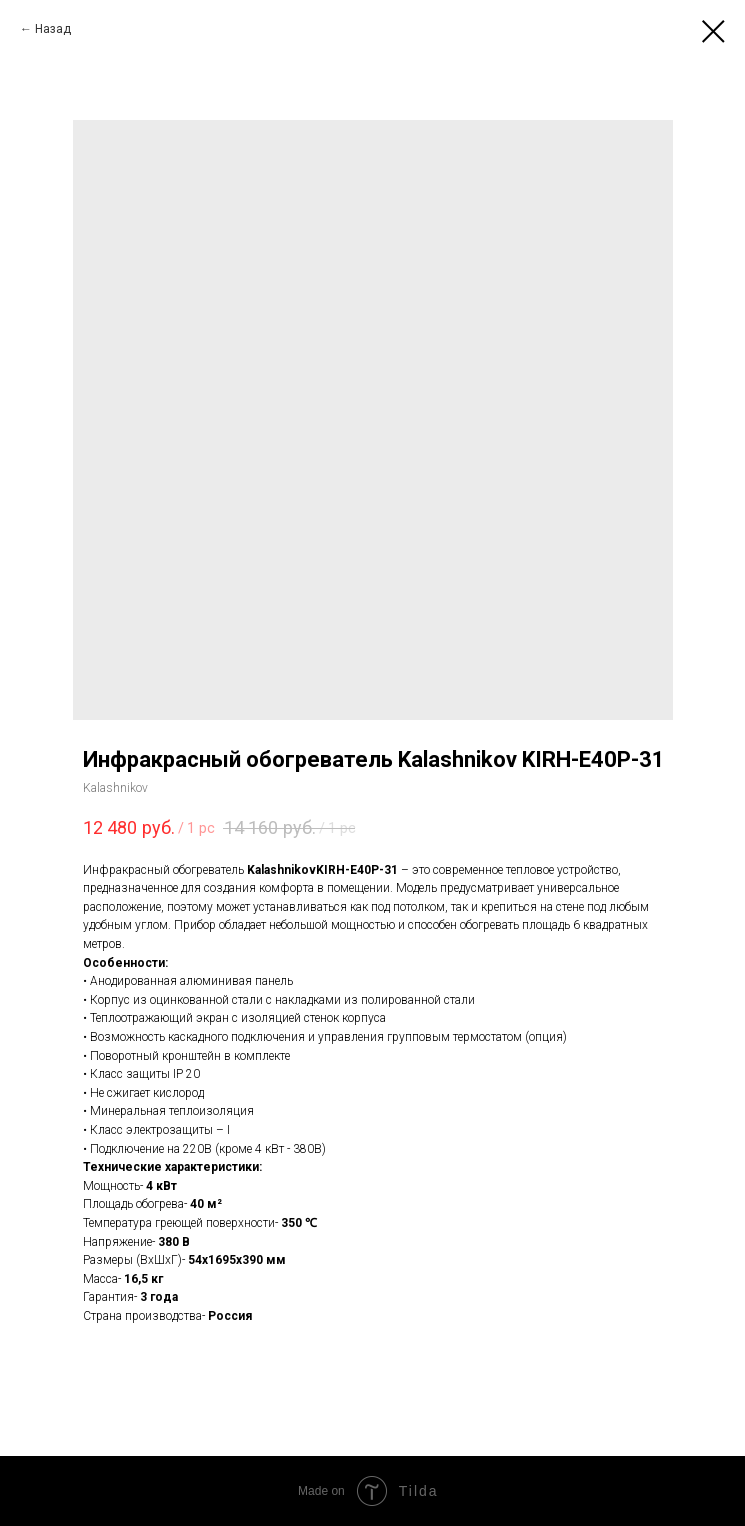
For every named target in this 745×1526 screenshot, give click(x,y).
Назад (53, 29)
